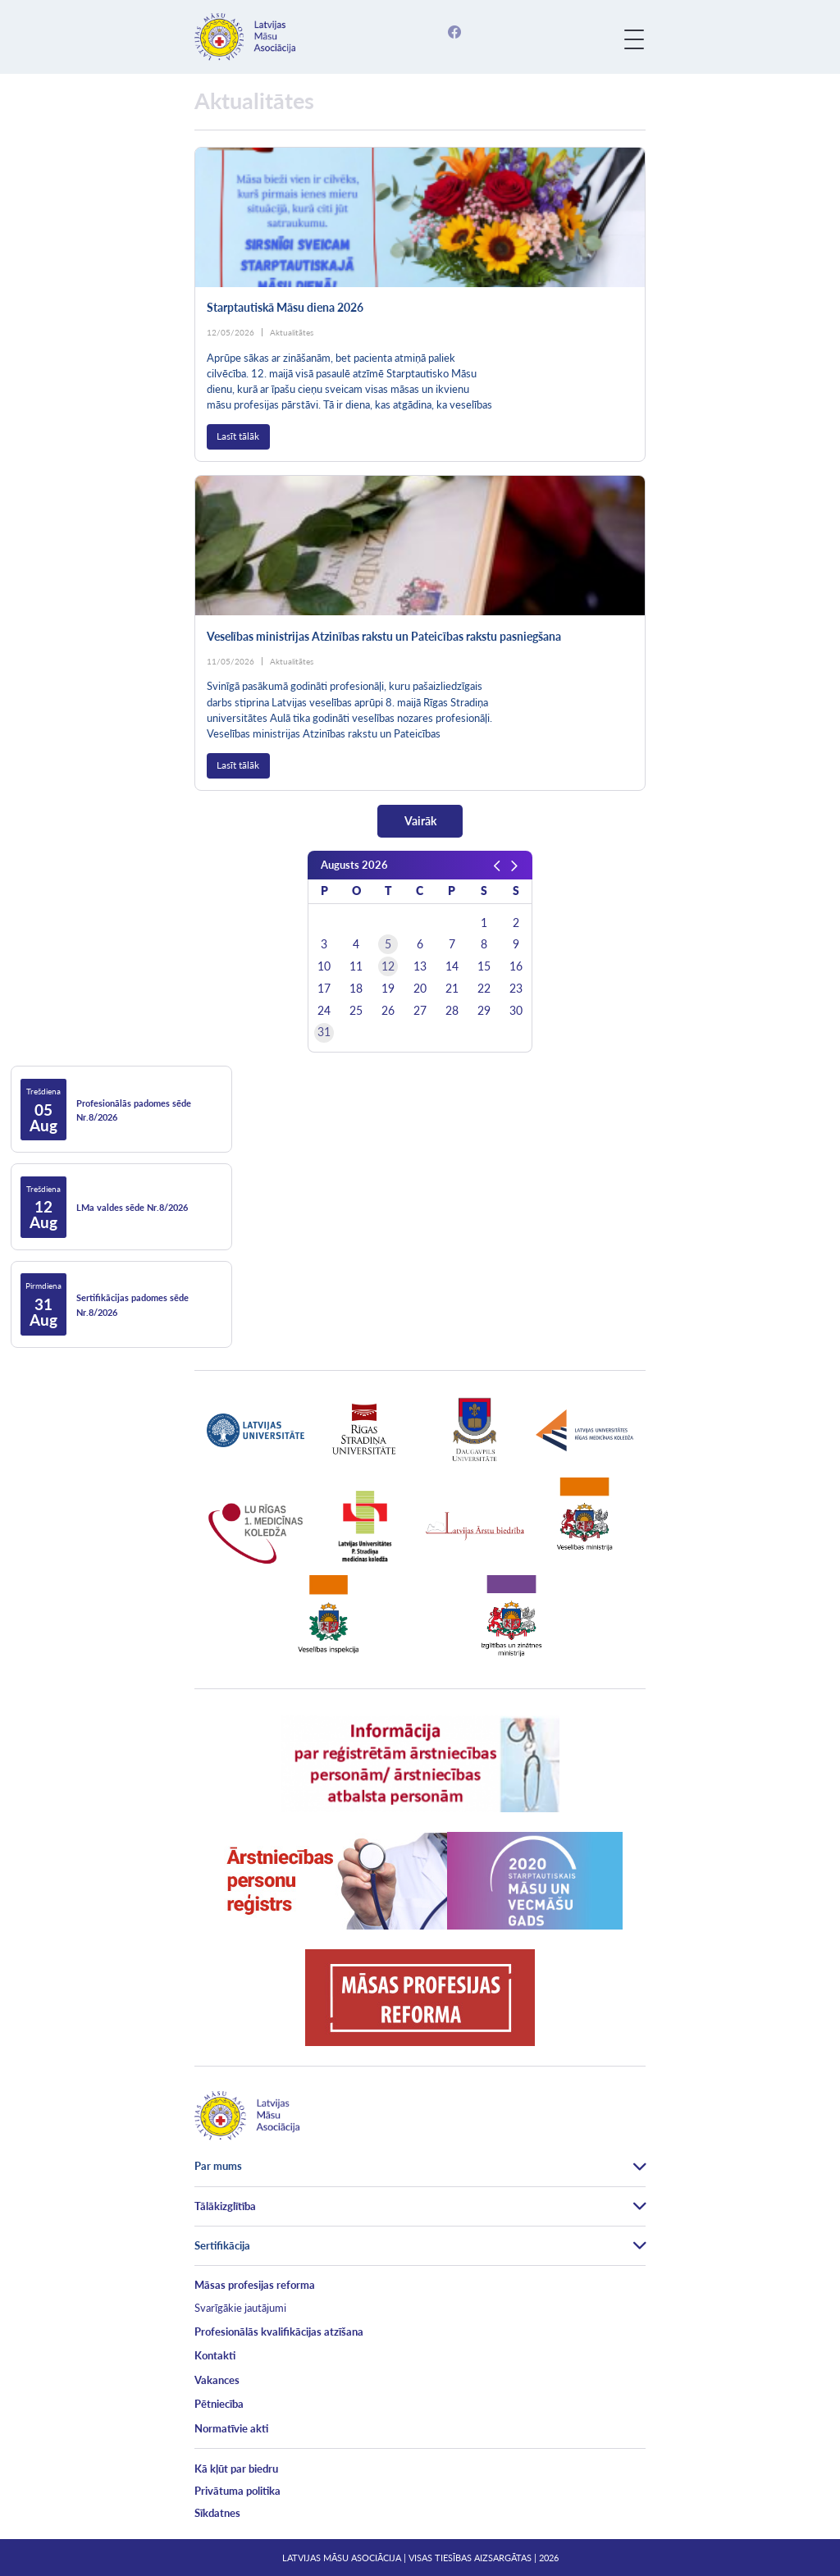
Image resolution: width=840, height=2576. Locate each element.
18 (356, 988)
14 (452, 966)
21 (452, 988)
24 (324, 1010)
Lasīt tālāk (238, 436)
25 (356, 1010)
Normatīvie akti (231, 2428)
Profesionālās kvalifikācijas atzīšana (278, 2331)
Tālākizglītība (225, 2206)
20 (420, 988)
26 (388, 1010)
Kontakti (214, 2355)
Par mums (218, 2165)
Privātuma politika (237, 2490)
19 (388, 988)
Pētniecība (219, 2403)
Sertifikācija (222, 2245)
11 (356, 966)
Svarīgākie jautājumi (240, 2307)
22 (484, 988)
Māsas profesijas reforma (254, 2284)
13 (420, 966)
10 (324, 966)
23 (516, 988)
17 (324, 988)
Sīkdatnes (217, 2512)
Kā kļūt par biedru (236, 2468)
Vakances (217, 2379)
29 (484, 1010)
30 (516, 1010)
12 (388, 966)
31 (324, 1032)
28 (452, 1010)
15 (484, 966)
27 (420, 1010)
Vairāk (420, 821)
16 (516, 966)
